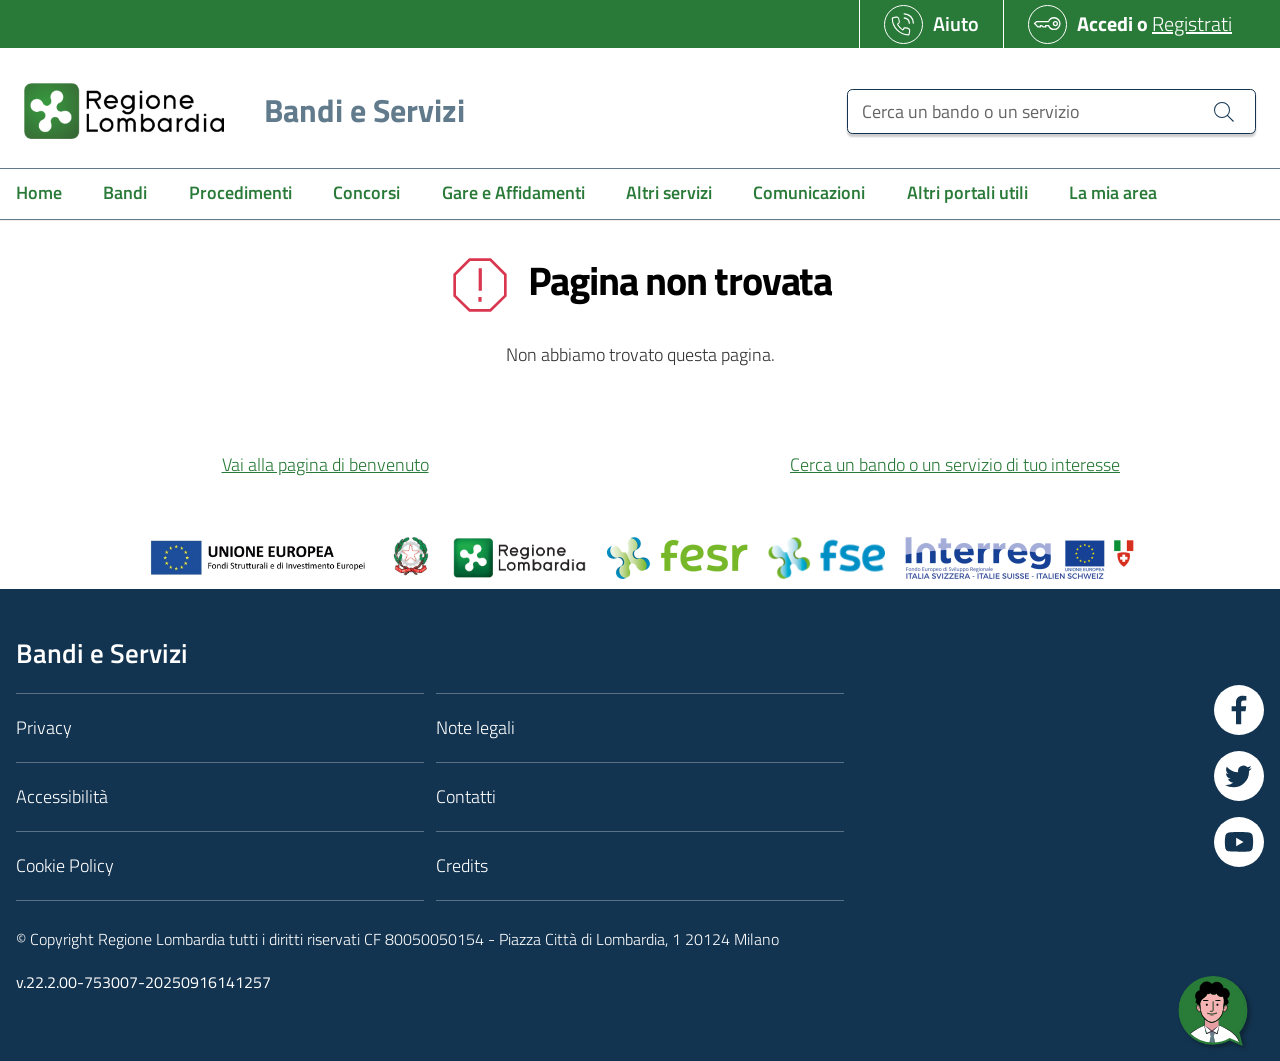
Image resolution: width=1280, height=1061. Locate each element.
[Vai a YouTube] (1239, 842)
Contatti (466, 796)
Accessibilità (62, 796)
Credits (462, 865)
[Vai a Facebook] (1239, 710)
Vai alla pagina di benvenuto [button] (325, 464)
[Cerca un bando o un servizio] (1051, 111)
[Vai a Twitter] (1239, 776)
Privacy (44, 727)
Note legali (475, 727)
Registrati (1192, 23)
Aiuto (956, 23)
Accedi (1105, 23)
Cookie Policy (65, 865)
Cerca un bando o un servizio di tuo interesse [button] (955, 464)
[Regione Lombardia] (236, 110)
